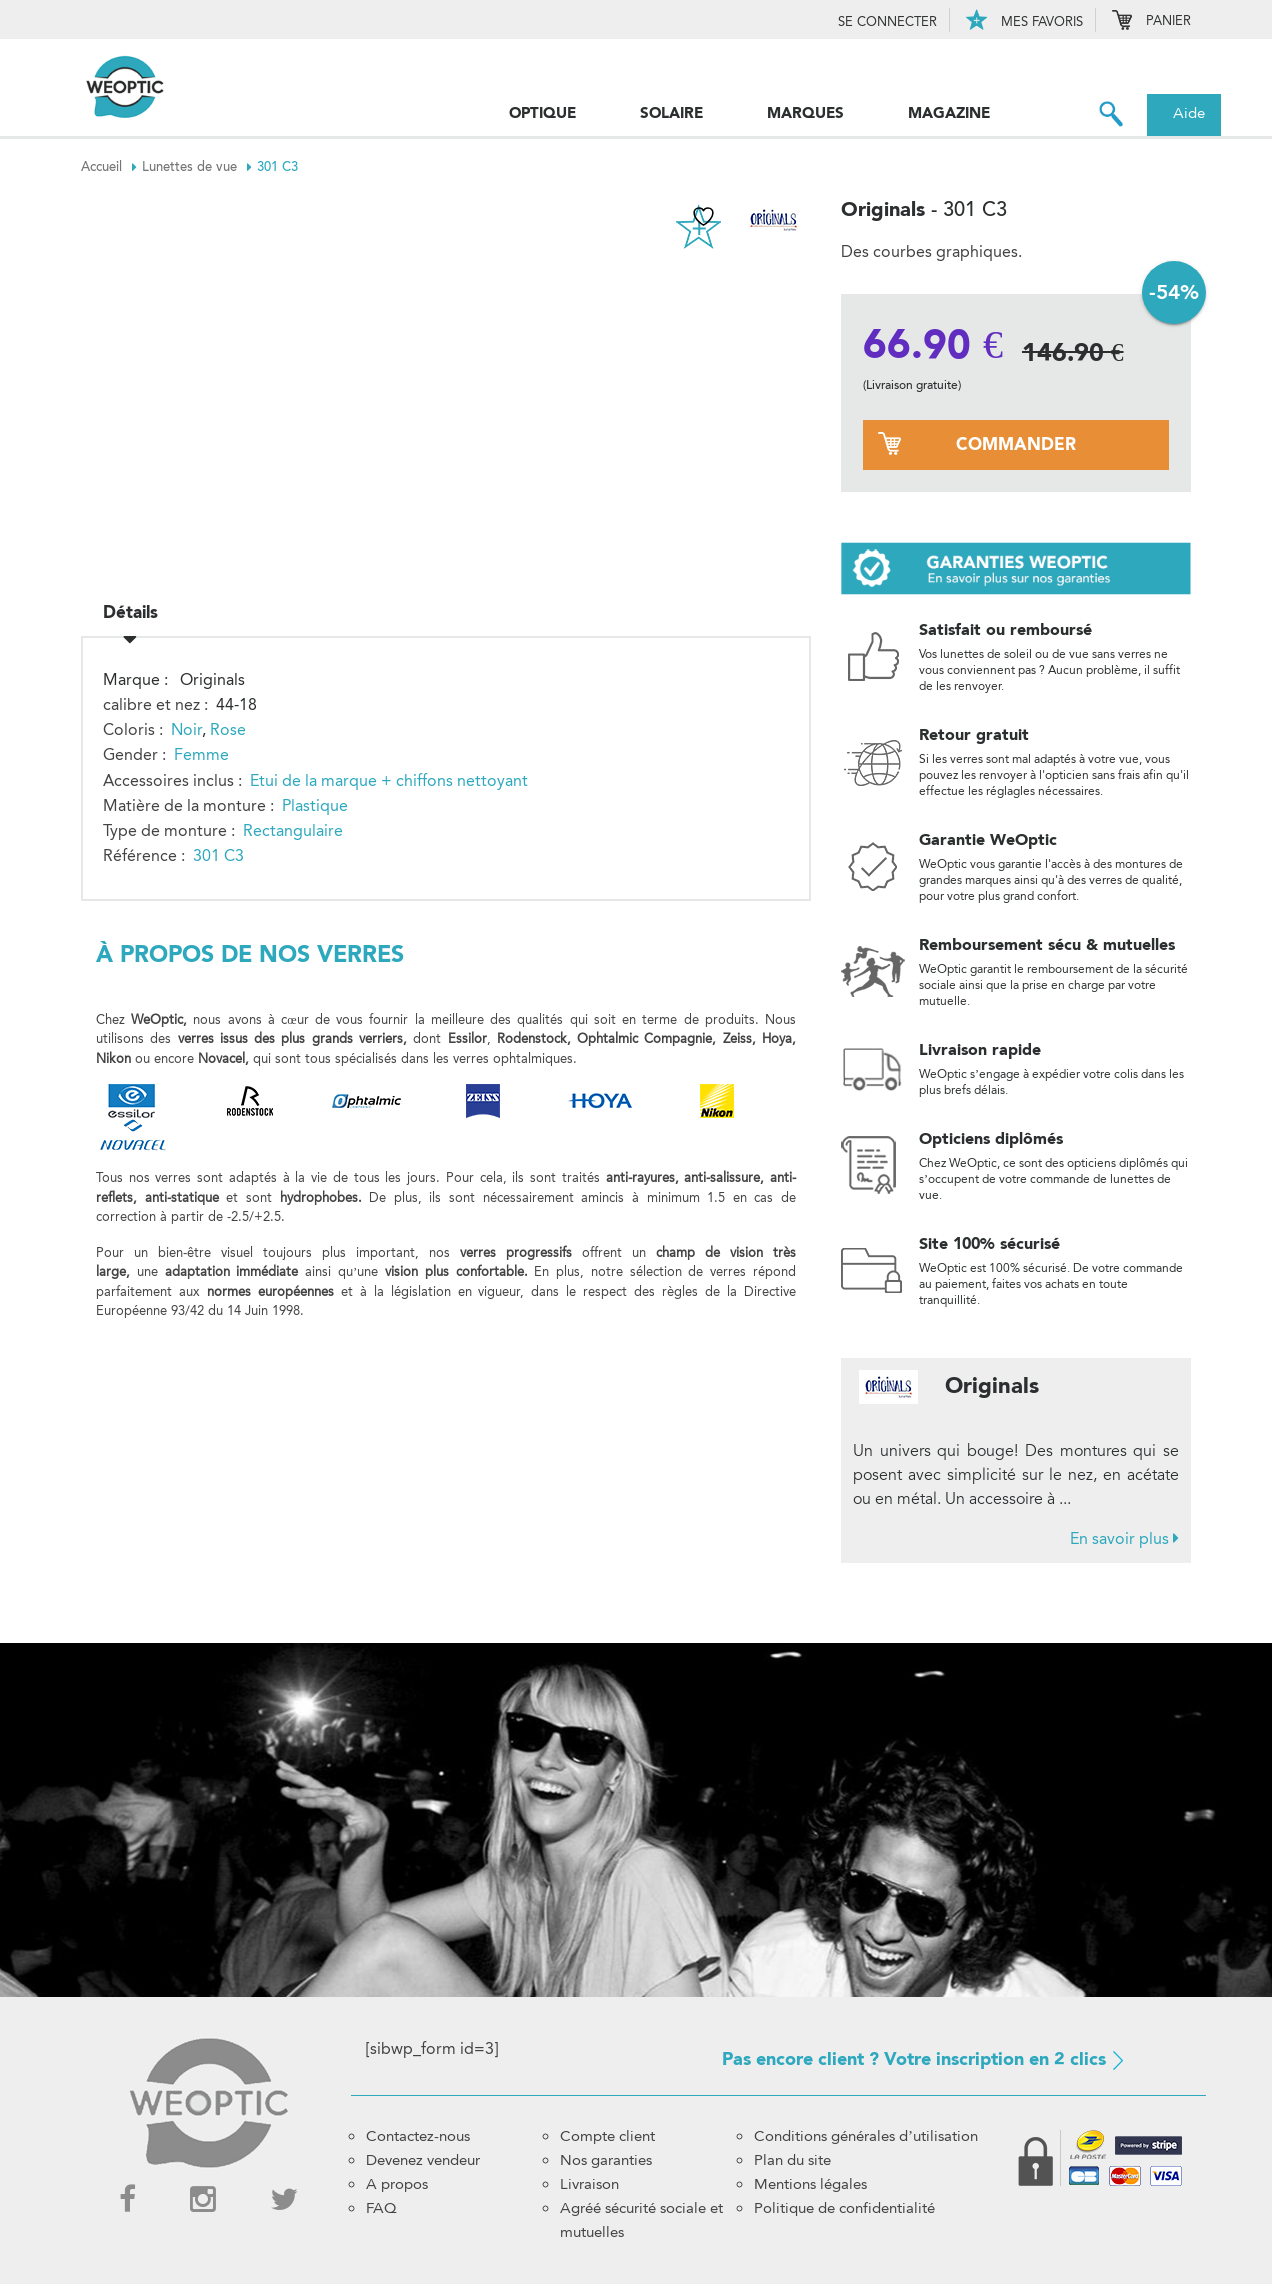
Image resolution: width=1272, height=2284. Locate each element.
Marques (805, 113)
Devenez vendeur (423, 2160)
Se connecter (887, 21)
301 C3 (277, 166)
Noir (186, 726)
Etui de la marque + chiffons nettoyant (389, 776)
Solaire (671, 113)
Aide (1189, 113)
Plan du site (792, 2160)
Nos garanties (606, 2160)
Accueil (111, 167)
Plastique (315, 801)
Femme (201, 751)
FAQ (381, 2208)
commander (1016, 444)
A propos (397, 2184)
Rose (228, 726)
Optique (542, 113)
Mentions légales (810, 2184)
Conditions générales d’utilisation (866, 2136)
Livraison (589, 2184)
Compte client (607, 2136)
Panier (1151, 22)
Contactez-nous (418, 2136)
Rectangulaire (293, 827)
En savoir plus (1124, 1538)
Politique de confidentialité (844, 2208)
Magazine (949, 113)
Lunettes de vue (199, 167)
